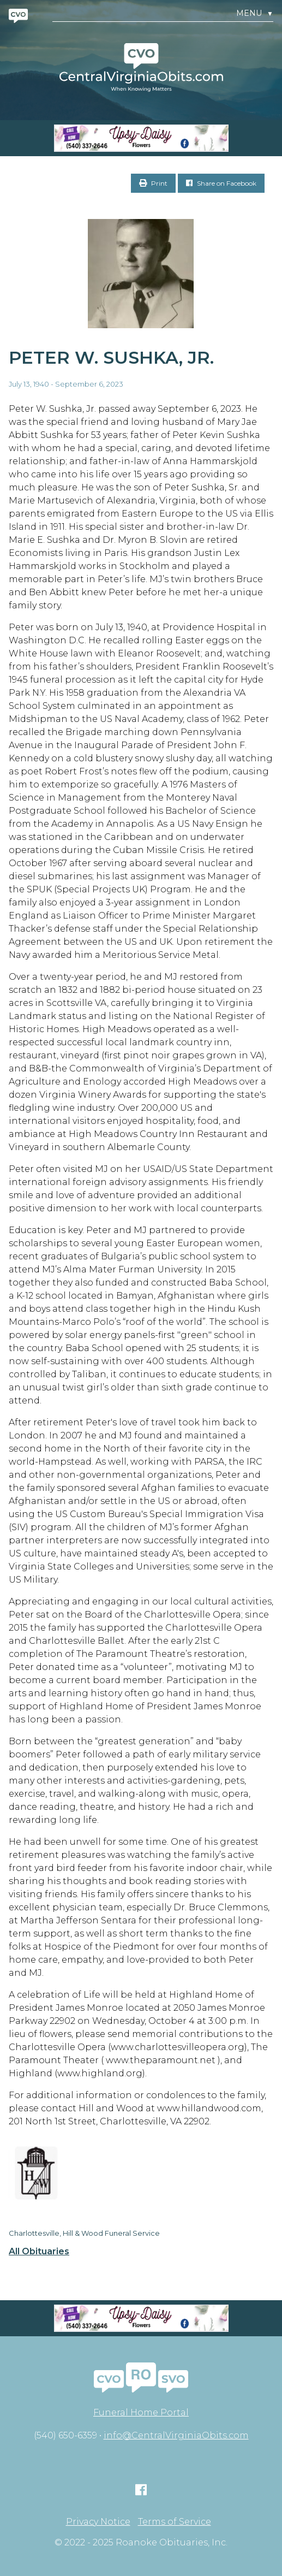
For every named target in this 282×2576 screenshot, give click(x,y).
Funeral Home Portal (141, 2412)
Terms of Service (174, 2522)
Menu (254, 13)
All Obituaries (39, 2252)
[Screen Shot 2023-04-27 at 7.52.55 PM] (141, 138)
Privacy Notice (98, 2522)
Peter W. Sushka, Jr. (111, 357)
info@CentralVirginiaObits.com (176, 2435)
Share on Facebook (221, 183)
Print (153, 183)
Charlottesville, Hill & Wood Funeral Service (84, 2233)
